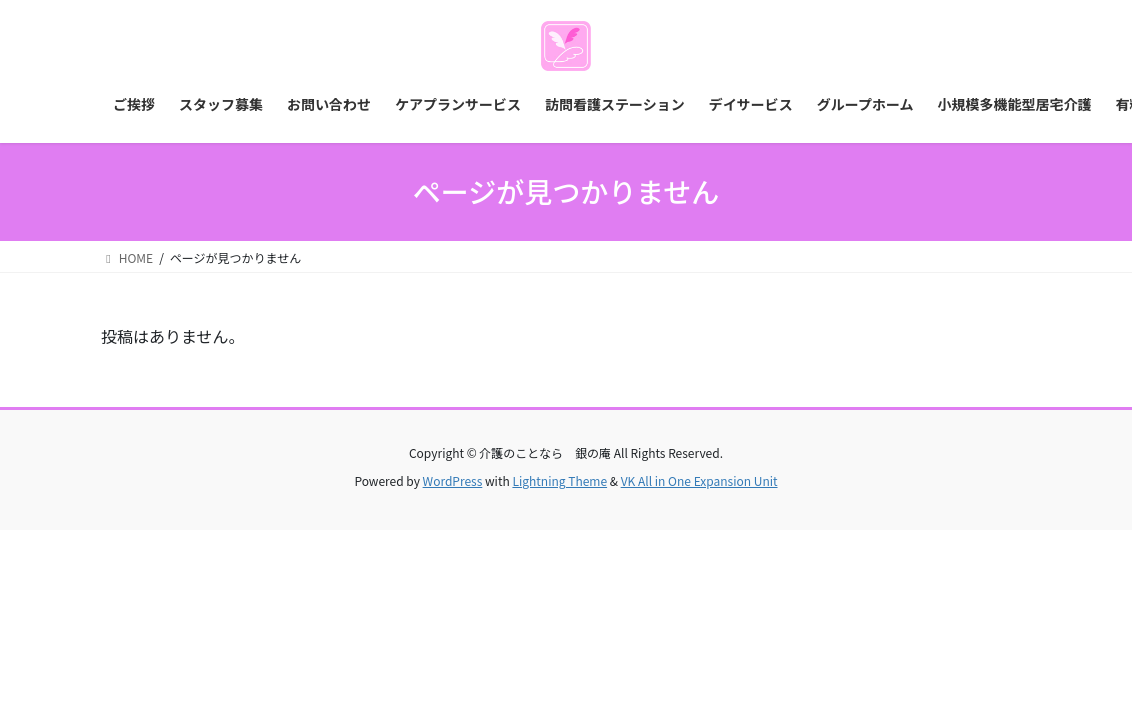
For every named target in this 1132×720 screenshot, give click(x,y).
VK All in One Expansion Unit (699, 480)
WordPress (453, 480)
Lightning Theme (559, 480)
